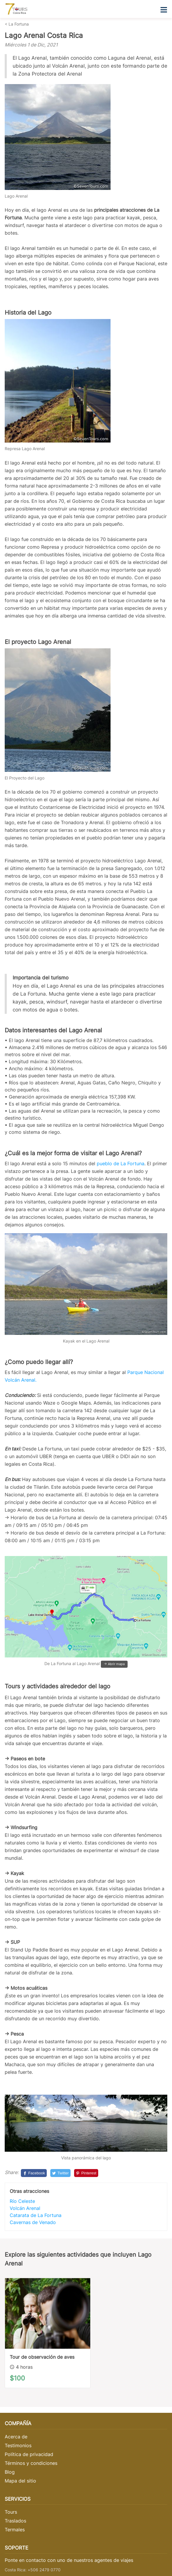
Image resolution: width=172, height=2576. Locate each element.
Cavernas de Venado (33, 2222)
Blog (10, 2472)
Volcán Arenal (25, 2208)
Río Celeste (22, 2201)
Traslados (15, 2521)
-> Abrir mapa (114, 1664)
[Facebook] (34, 2173)
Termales (15, 2529)
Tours (11, 2512)
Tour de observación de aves (42, 2357)
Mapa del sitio (20, 2481)
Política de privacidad (29, 2454)
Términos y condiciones (31, 2463)
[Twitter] (60, 2173)
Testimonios (18, 2445)
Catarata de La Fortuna (35, 2215)
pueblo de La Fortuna (120, 1163)
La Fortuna (19, 23)
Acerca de (16, 2437)
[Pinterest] (86, 2173)
